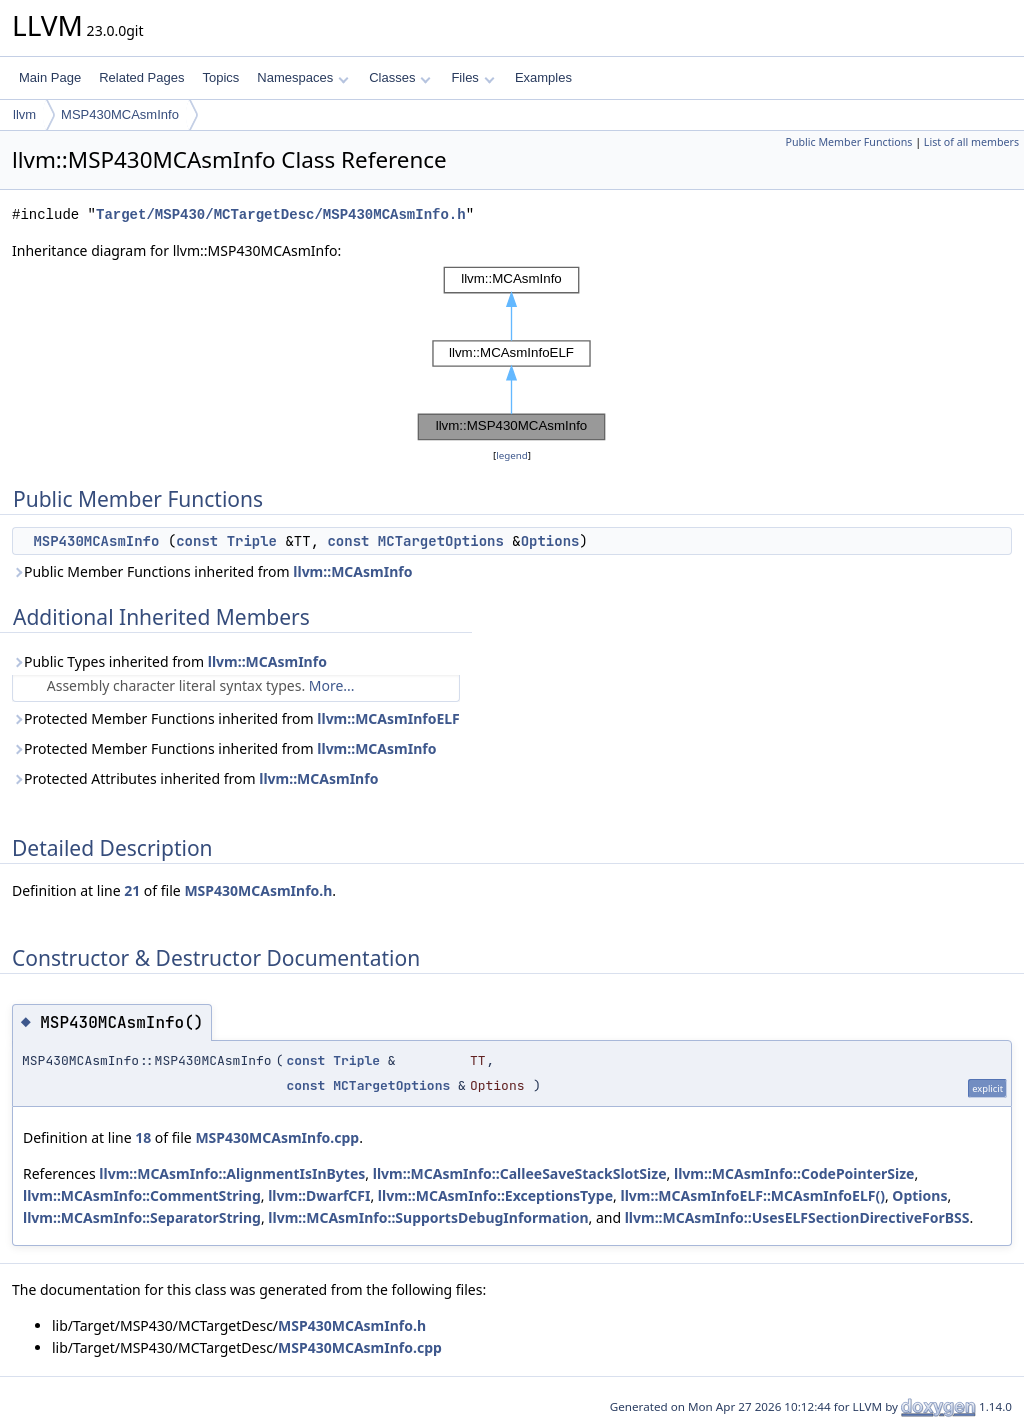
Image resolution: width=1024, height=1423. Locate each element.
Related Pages (141, 77)
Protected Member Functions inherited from (236, 718)
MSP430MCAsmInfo (120, 114)
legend (512, 455)
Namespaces (302, 77)
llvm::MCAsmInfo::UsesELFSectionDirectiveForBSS (797, 1217)
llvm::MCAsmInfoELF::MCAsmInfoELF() (752, 1195)
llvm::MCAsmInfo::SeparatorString (142, 1217)
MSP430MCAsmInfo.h (258, 890)
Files (472, 77)
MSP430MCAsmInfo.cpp (277, 1137)
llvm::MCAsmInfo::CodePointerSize (794, 1173)
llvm (24, 114)
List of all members (971, 142)
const (197, 541)
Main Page (50, 77)
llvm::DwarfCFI (319, 1195)
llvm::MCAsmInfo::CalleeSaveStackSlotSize (520, 1173)
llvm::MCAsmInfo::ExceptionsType (495, 1195)
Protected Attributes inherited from (195, 778)
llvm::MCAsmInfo (352, 571)
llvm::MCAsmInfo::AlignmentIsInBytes (232, 1173)
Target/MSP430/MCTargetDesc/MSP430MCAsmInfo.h (281, 214)
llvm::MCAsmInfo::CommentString (142, 1195)
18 (143, 1137)
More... (332, 685)
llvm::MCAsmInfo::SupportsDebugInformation (428, 1217)
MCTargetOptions (441, 541)
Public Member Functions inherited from (212, 571)
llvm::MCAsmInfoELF (388, 718)
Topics (220, 77)
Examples (543, 77)
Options (550, 541)
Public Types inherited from (169, 661)
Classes (400, 77)
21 (132, 890)
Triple (252, 541)
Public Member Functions (848, 142)
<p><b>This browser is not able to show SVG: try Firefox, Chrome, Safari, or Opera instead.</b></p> (512, 353)
